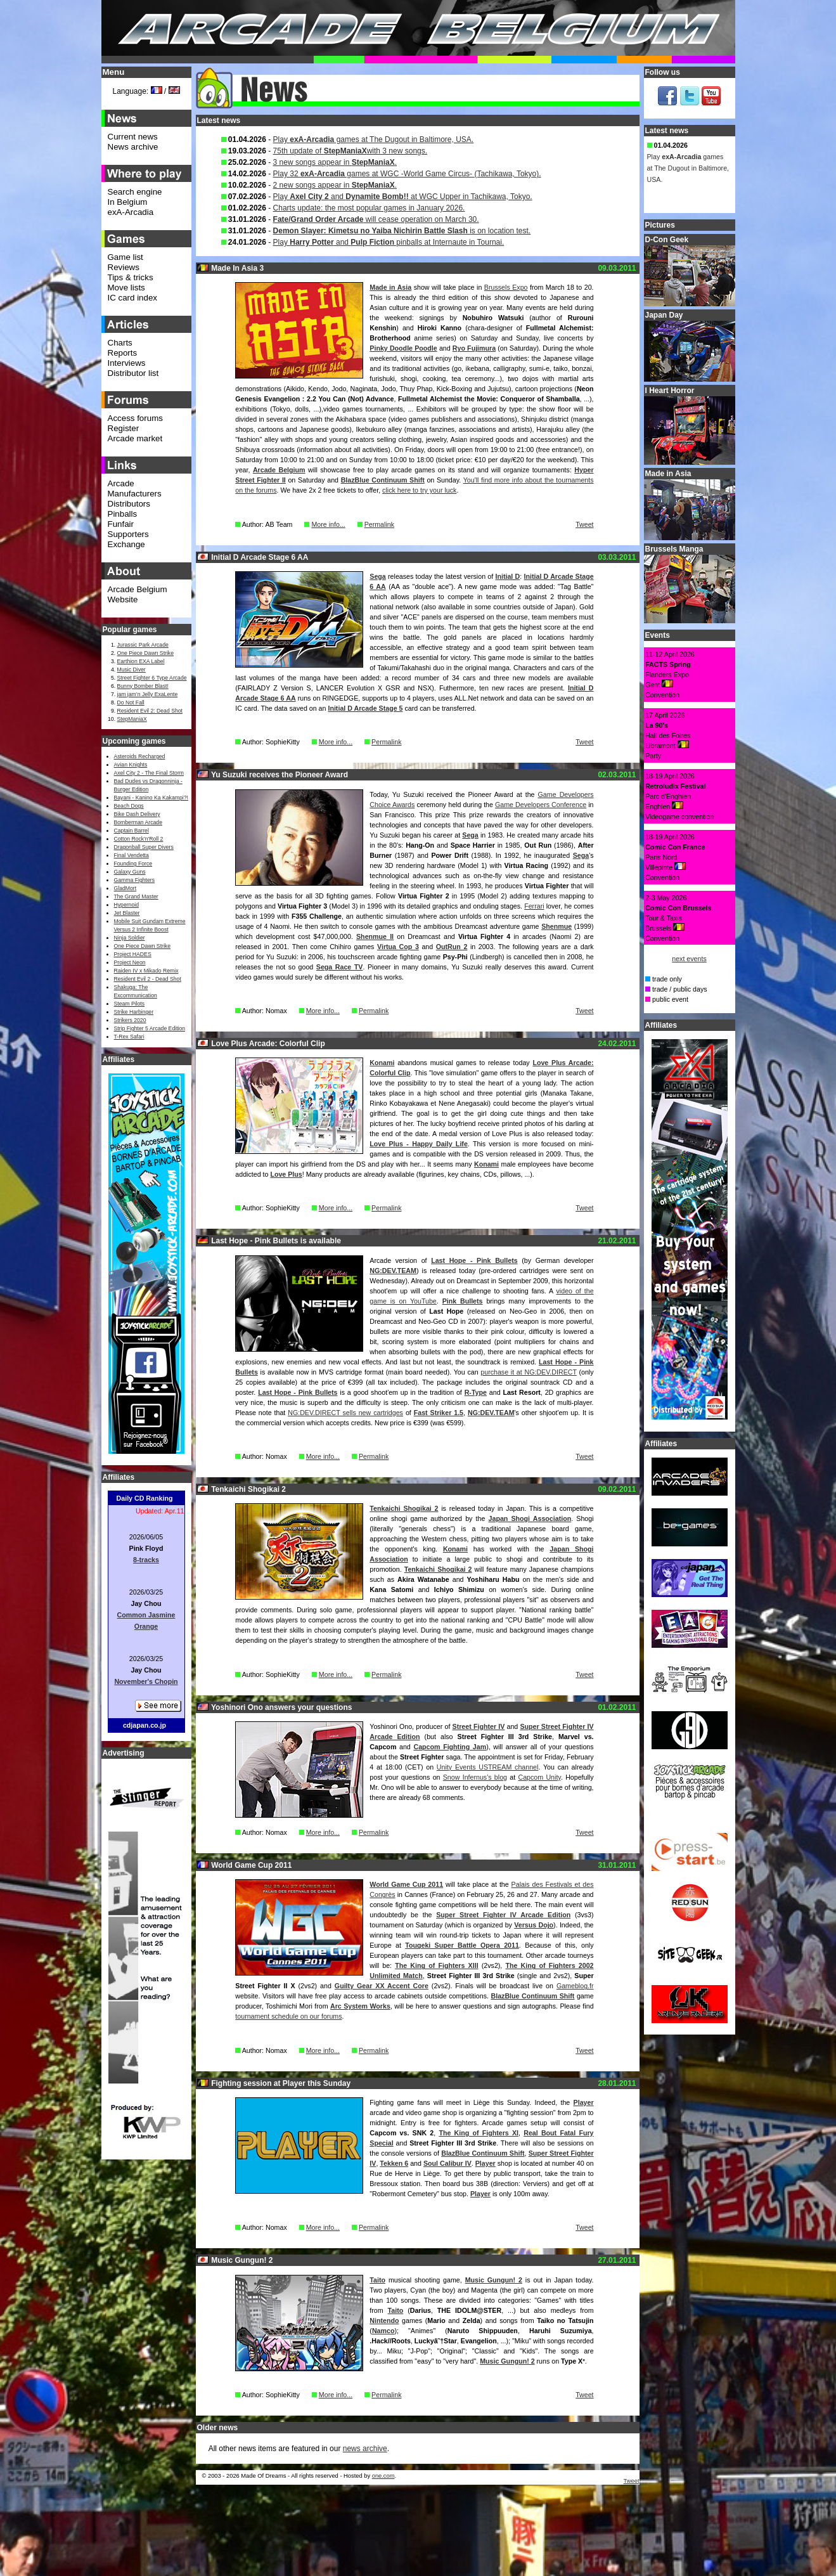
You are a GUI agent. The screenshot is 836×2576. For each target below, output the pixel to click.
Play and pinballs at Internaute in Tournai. (389, 242)
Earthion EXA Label (141, 661)
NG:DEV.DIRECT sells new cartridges (345, 1412)
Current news (133, 136)
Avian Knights (131, 764)
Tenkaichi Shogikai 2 (404, 1508)
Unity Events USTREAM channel (488, 1767)
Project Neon (130, 962)
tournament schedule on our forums (288, 2016)
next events (689, 958)
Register (123, 428)
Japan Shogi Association (530, 1518)
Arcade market (135, 438)
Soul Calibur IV (447, 2163)
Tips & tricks (130, 277)
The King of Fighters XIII (436, 1965)
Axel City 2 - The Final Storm (149, 773)
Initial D (508, 576)
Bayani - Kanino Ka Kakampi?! (151, 797)
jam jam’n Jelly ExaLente (147, 694)
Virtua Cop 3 (398, 946)
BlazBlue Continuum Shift (383, 480)
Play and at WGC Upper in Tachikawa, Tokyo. (402, 196)
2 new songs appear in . (335, 185)
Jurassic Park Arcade (143, 645)
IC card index (133, 297)
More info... (328, 524)
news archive (365, 2448)
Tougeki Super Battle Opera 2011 (462, 1945)
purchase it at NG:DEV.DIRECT (528, 1372)
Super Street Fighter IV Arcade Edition (503, 1915)
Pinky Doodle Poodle (403, 348)
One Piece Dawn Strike (145, 653)
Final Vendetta (131, 855)
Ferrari (534, 906)
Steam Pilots (129, 1003)
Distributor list (133, 373)
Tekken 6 (394, 2163)
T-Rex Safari (129, 1036)
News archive (133, 147)
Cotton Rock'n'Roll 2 (139, 839)
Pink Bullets (462, 1301)
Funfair (121, 524)
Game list (125, 257)
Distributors (129, 503)
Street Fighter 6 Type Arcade (152, 678)
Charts (120, 342)
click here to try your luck (419, 490)
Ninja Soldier (129, 938)
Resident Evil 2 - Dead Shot (147, 979)
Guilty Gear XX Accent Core (381, 1986)
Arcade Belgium (279, 470)
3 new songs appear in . (335, 162)
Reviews (123, 267)
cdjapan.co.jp (144, 1725)
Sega (377, 576)
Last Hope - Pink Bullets (474, 1260)
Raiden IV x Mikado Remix (146, 971)
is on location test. (402, 230)
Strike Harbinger (134, 1012)
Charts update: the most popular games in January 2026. (369, 208)
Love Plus (286, 1174)
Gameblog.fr (575, 1986)
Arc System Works (360, 2006)
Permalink (379, 524)
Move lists (126, 287)
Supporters (128, 534)
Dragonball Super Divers (144, 847)
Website (123, 599)
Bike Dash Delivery (137, 814)
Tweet (584, 524)
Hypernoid (126, 905)
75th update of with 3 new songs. (350, 150)
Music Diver (131, 669)
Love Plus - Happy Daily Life (419, 1144)
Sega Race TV (339, 967)
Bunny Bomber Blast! (143, 686)
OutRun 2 (452, 946)
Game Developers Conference (540, 804)
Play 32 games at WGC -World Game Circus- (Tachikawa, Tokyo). (407, 173)
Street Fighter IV (479, 1726)
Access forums (135, 418)
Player (584, 2102)
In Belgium (128, 202)
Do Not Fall (131, 702)
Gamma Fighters (134, 880)
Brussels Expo (506, 287)
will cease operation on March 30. (376, 219)
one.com (383, 2476)
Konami (382, 1062)
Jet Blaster (127, 913)
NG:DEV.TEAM (393, 1270)
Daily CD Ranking (145, 1498)
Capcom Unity (539, 1777)
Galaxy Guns (130, 872)
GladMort (125, 888)
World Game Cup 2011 (406, 1884)
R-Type (476, 1392)
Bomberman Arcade (138, 822)
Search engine (135, 192)
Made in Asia (390, 287)
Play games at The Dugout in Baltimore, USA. (373, 139)
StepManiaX (132, 719)
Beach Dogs (129, 806)
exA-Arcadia (131, 212)
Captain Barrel (131, 830)
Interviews (127, 363)
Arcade (121, 483)
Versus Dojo (533, 1925)
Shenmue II (375, 936)
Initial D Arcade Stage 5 (365, 708)
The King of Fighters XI (478, 2133)
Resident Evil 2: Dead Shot (150, 711)
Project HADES (132, 954)
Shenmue (556, 926)
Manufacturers (135, 493)
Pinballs (123, 514)
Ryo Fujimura (474, 348)
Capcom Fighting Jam (449, 1747)
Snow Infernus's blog (475, 1777)
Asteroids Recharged (139, 756)
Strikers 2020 (130, 1020)
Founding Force (133, 863)
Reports (123, 353)
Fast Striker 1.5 (438, 1412)
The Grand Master (136, 896)
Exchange (126, 544)
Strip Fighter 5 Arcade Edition (150, 1028)
